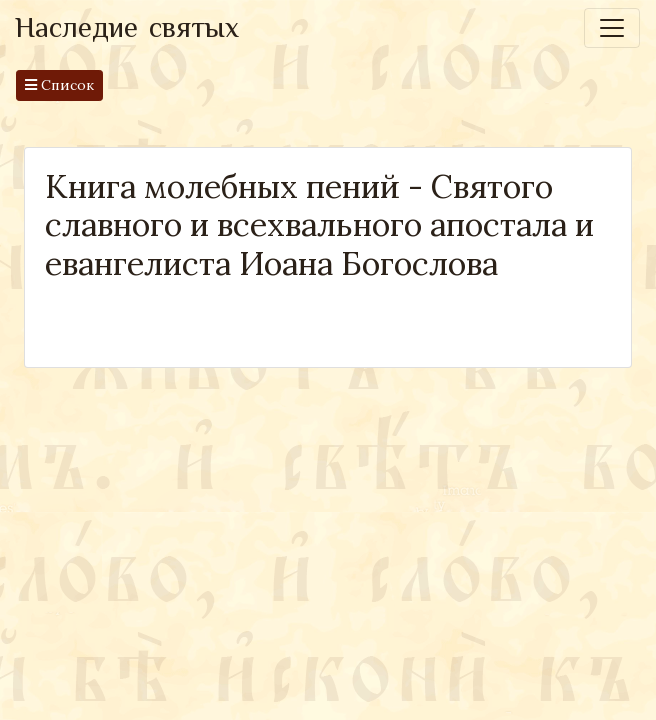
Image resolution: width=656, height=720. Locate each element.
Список (59, 85)
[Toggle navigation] (612, 28)
